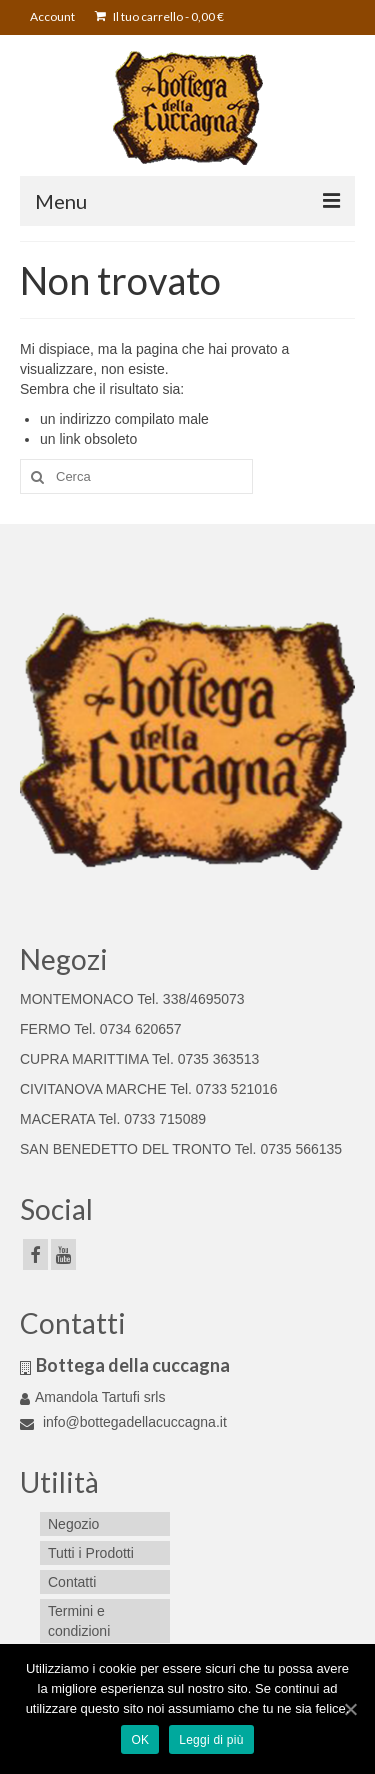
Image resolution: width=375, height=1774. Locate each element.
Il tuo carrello (159, 16)
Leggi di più (211, 1740)
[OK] (350, 1709)
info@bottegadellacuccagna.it (123, 1422)
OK (140, 1740)
